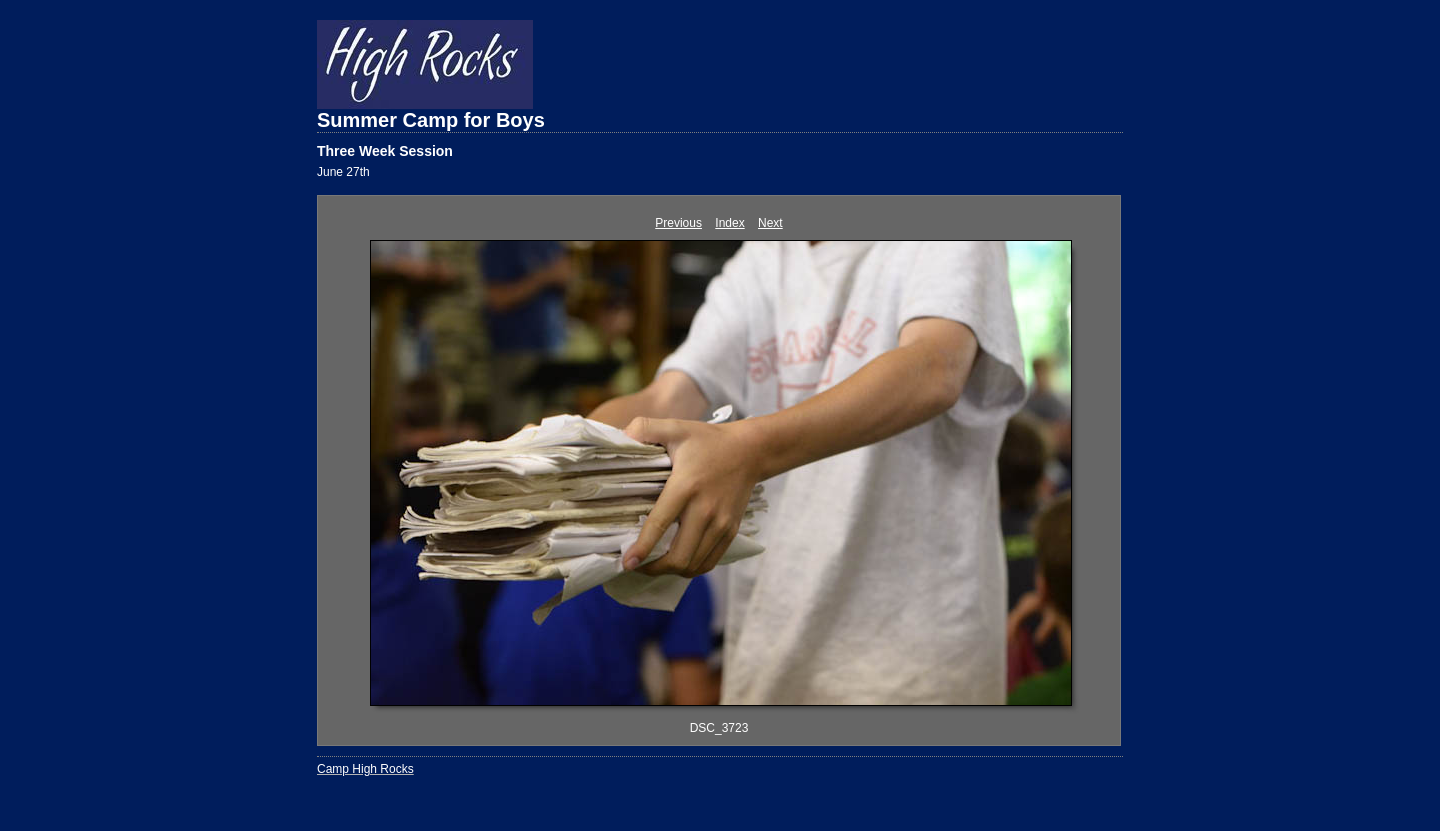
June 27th (343, 172)
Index (729, 223)
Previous (678, 223)
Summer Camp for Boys (431, 120)
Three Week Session (385, 151)
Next (770, 223)
